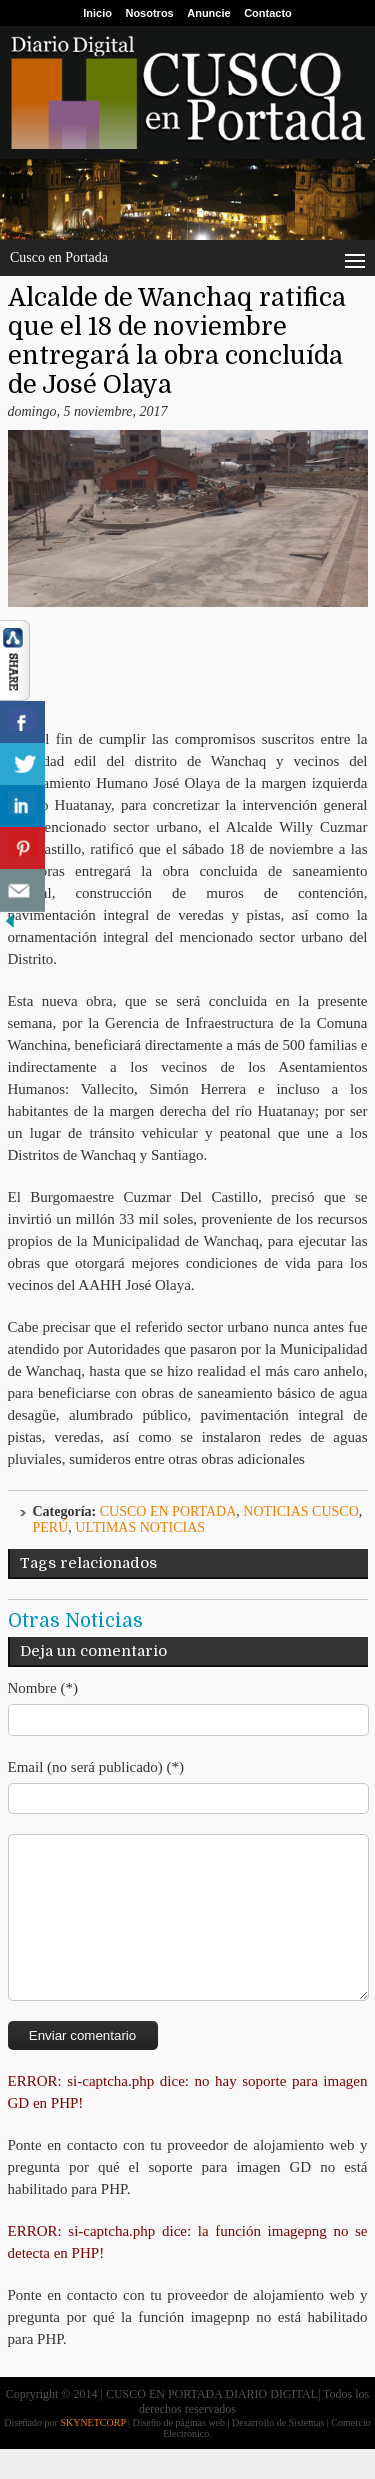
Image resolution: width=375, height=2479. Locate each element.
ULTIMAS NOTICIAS (140, 1527)
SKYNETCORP (92, 2452)
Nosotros (149, 13)
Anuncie (208, 13)
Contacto (268, 13)
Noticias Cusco (301, 1511)
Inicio (97, 13)
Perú (51, 1527)
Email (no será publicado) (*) (96, 1767)
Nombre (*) (43, 1688)
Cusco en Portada (168, 1511)
